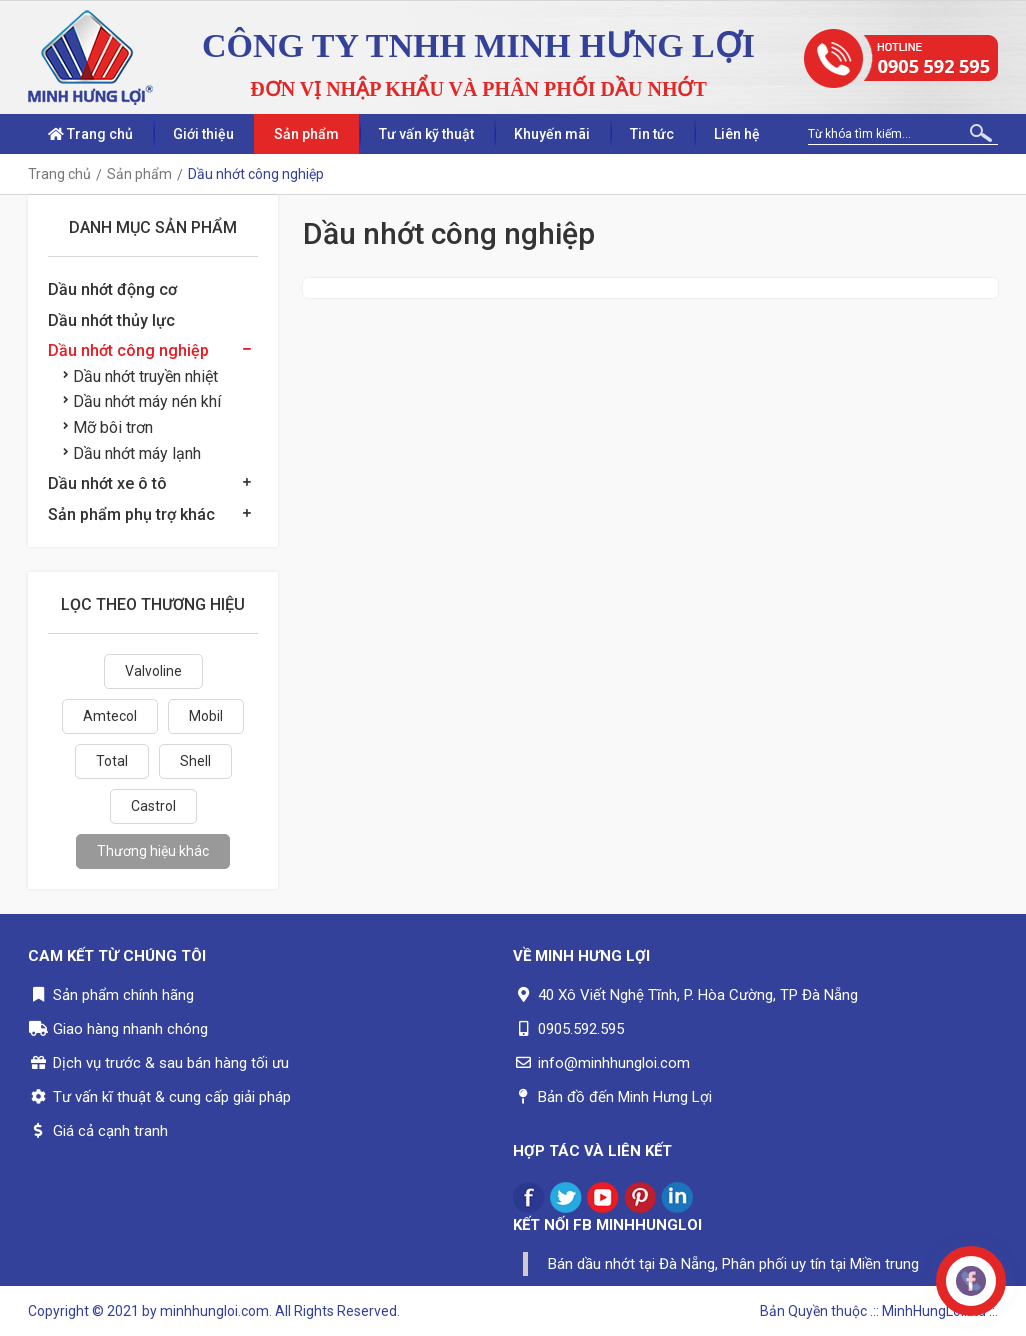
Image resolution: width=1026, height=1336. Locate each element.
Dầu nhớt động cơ (112, 289)
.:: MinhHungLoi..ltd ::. (934, 1311)
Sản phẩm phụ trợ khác (131, 514)
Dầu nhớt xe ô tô (107, 483)
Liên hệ (737, 134)
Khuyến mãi (552, 134)
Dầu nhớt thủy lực (111, 320)
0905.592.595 (581, 1029)
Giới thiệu (203, 134)
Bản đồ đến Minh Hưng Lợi (625, 1097)
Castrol (153, 806)
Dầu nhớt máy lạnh (132, 453)
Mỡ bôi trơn (108, 427)
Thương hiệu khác (153, 851)
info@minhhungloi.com (614, 1063)
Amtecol (110, 716)
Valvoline (153, 671)
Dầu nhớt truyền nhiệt (140, 376)
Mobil (206, 716)
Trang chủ (90, 134)
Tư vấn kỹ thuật (426, 134)
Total (112, 761)
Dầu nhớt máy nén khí (142, 401)
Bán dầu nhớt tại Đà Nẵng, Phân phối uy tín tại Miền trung (733, 1264)
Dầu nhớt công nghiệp (128, 350)
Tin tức (652, 134)
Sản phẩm (306, 134)
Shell (195, 761)
